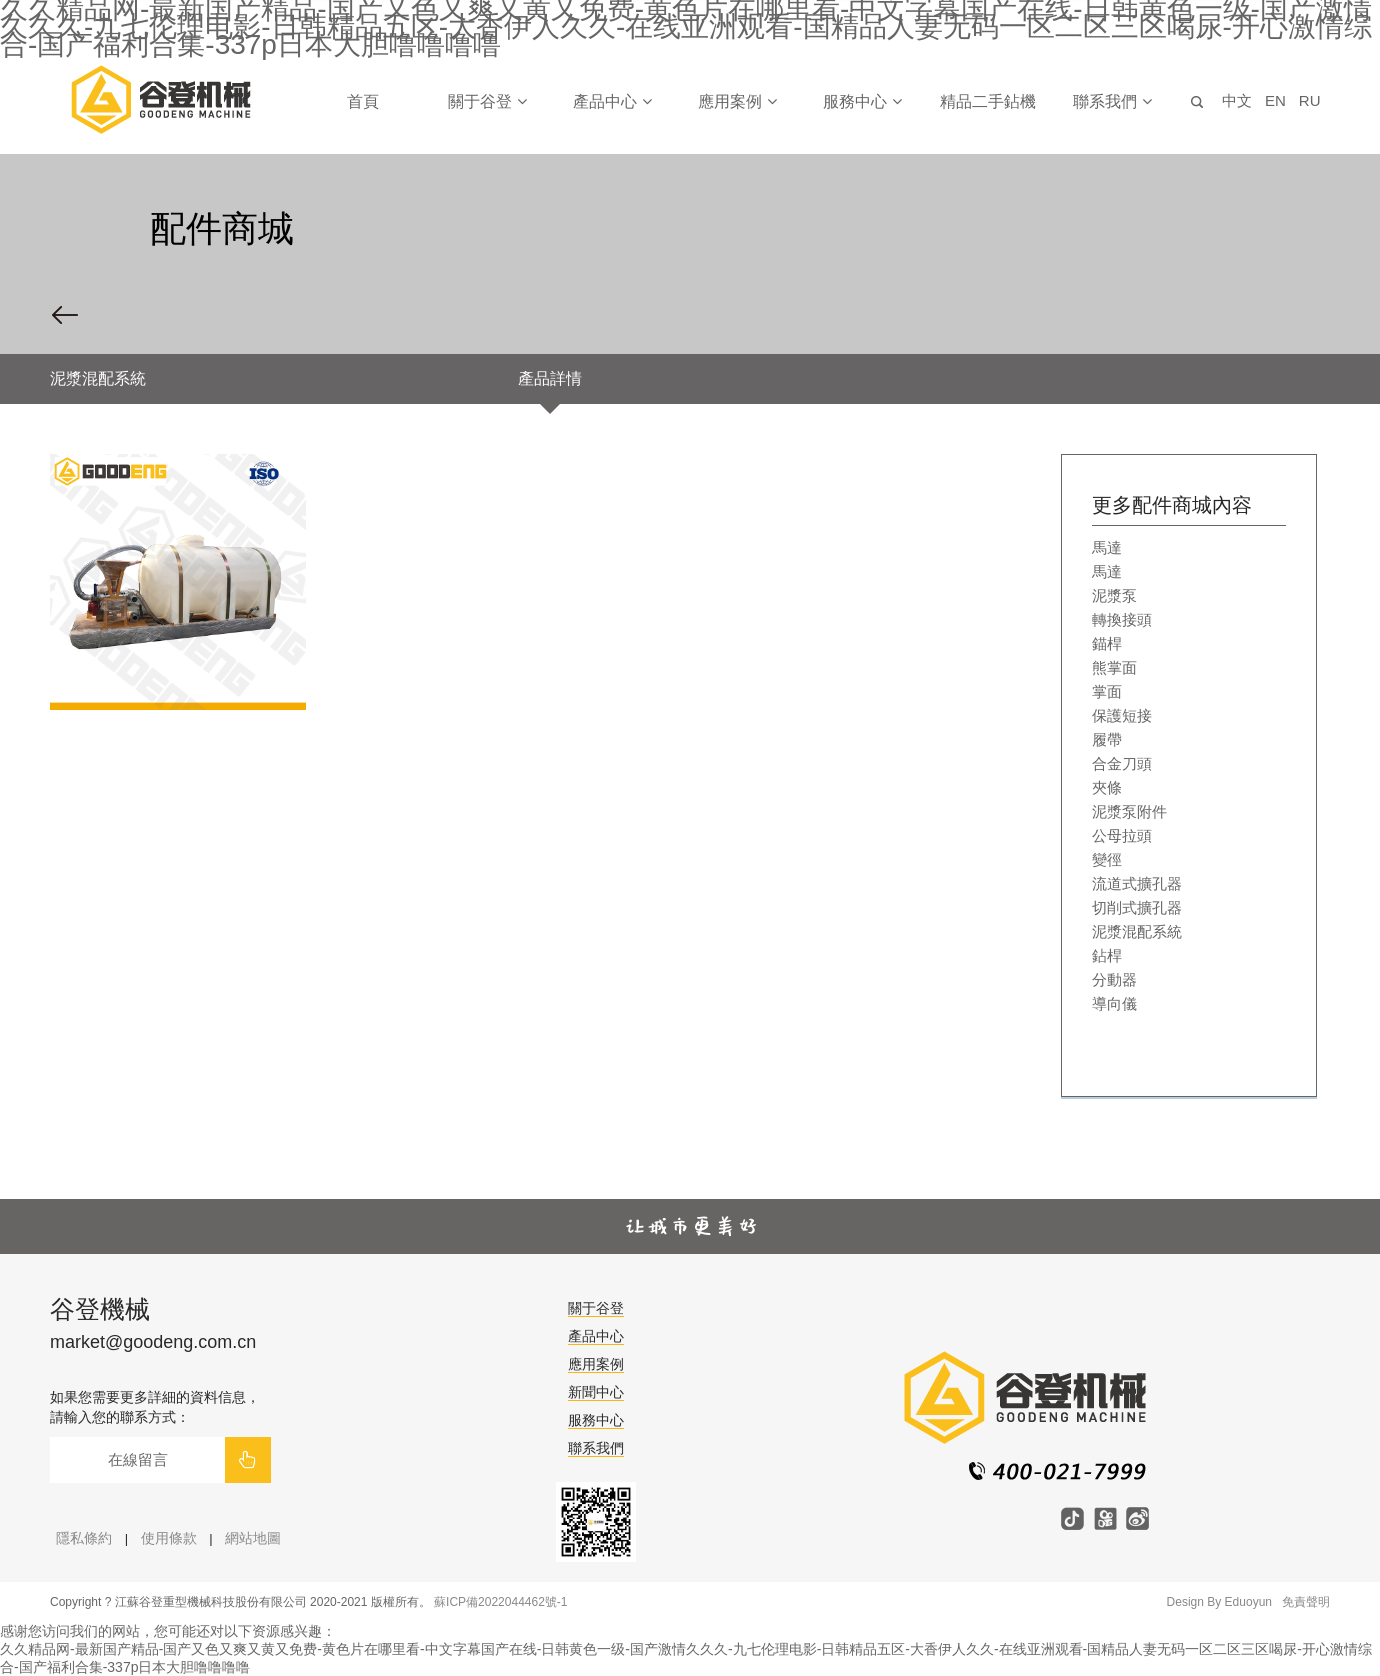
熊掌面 (1114, 667)
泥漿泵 (1114, 595)
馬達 (1107, 547)
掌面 (1107, 691)
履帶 (1107, 739)
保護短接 (1122, 715)
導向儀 (1114, 1003)
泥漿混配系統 (1137, 931)
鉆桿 (1107, 955)
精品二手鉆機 (988, 101)
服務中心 (862, 101)
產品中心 (612, 101)
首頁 (363, 101)
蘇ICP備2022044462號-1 (500, 1602)
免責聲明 (1306, 1602)
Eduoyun (1248, 1602)
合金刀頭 (1122, 763)
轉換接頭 (1122, 619)
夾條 (1107, 787)
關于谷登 (487, 101)
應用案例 (737, 101)
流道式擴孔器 (1137, 883)
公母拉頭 (1122, 835)
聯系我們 (1112, 101)
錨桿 (1107, 643)
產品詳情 (550, 378)
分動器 (1114, 979)
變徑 (1107, 859)
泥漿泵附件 (1129, 811)
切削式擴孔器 (1137, 907)
